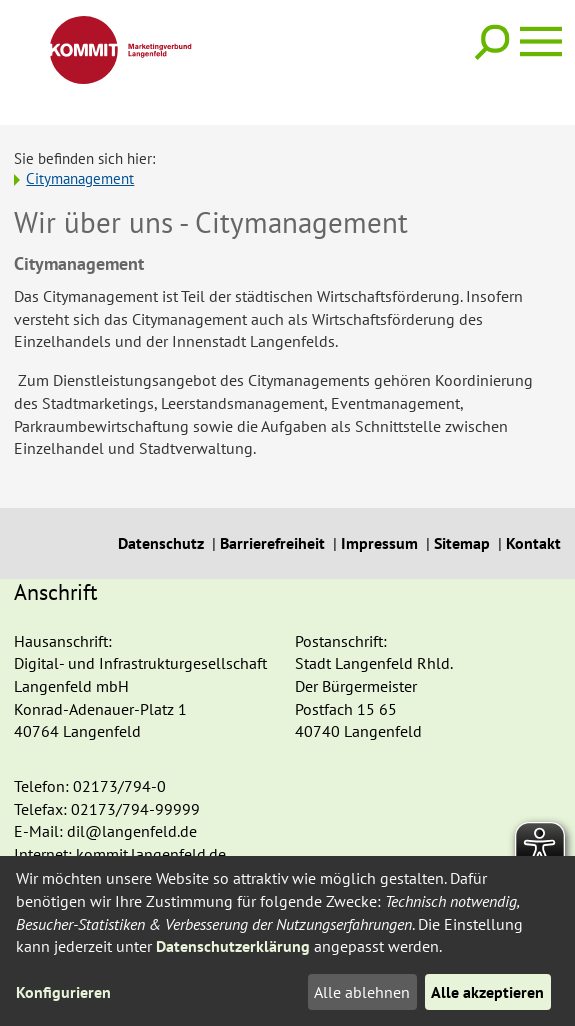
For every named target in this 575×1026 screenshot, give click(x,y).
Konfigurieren (63, 992)
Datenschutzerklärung (233, 946)
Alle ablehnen (362, 992)
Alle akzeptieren (487, 992)
